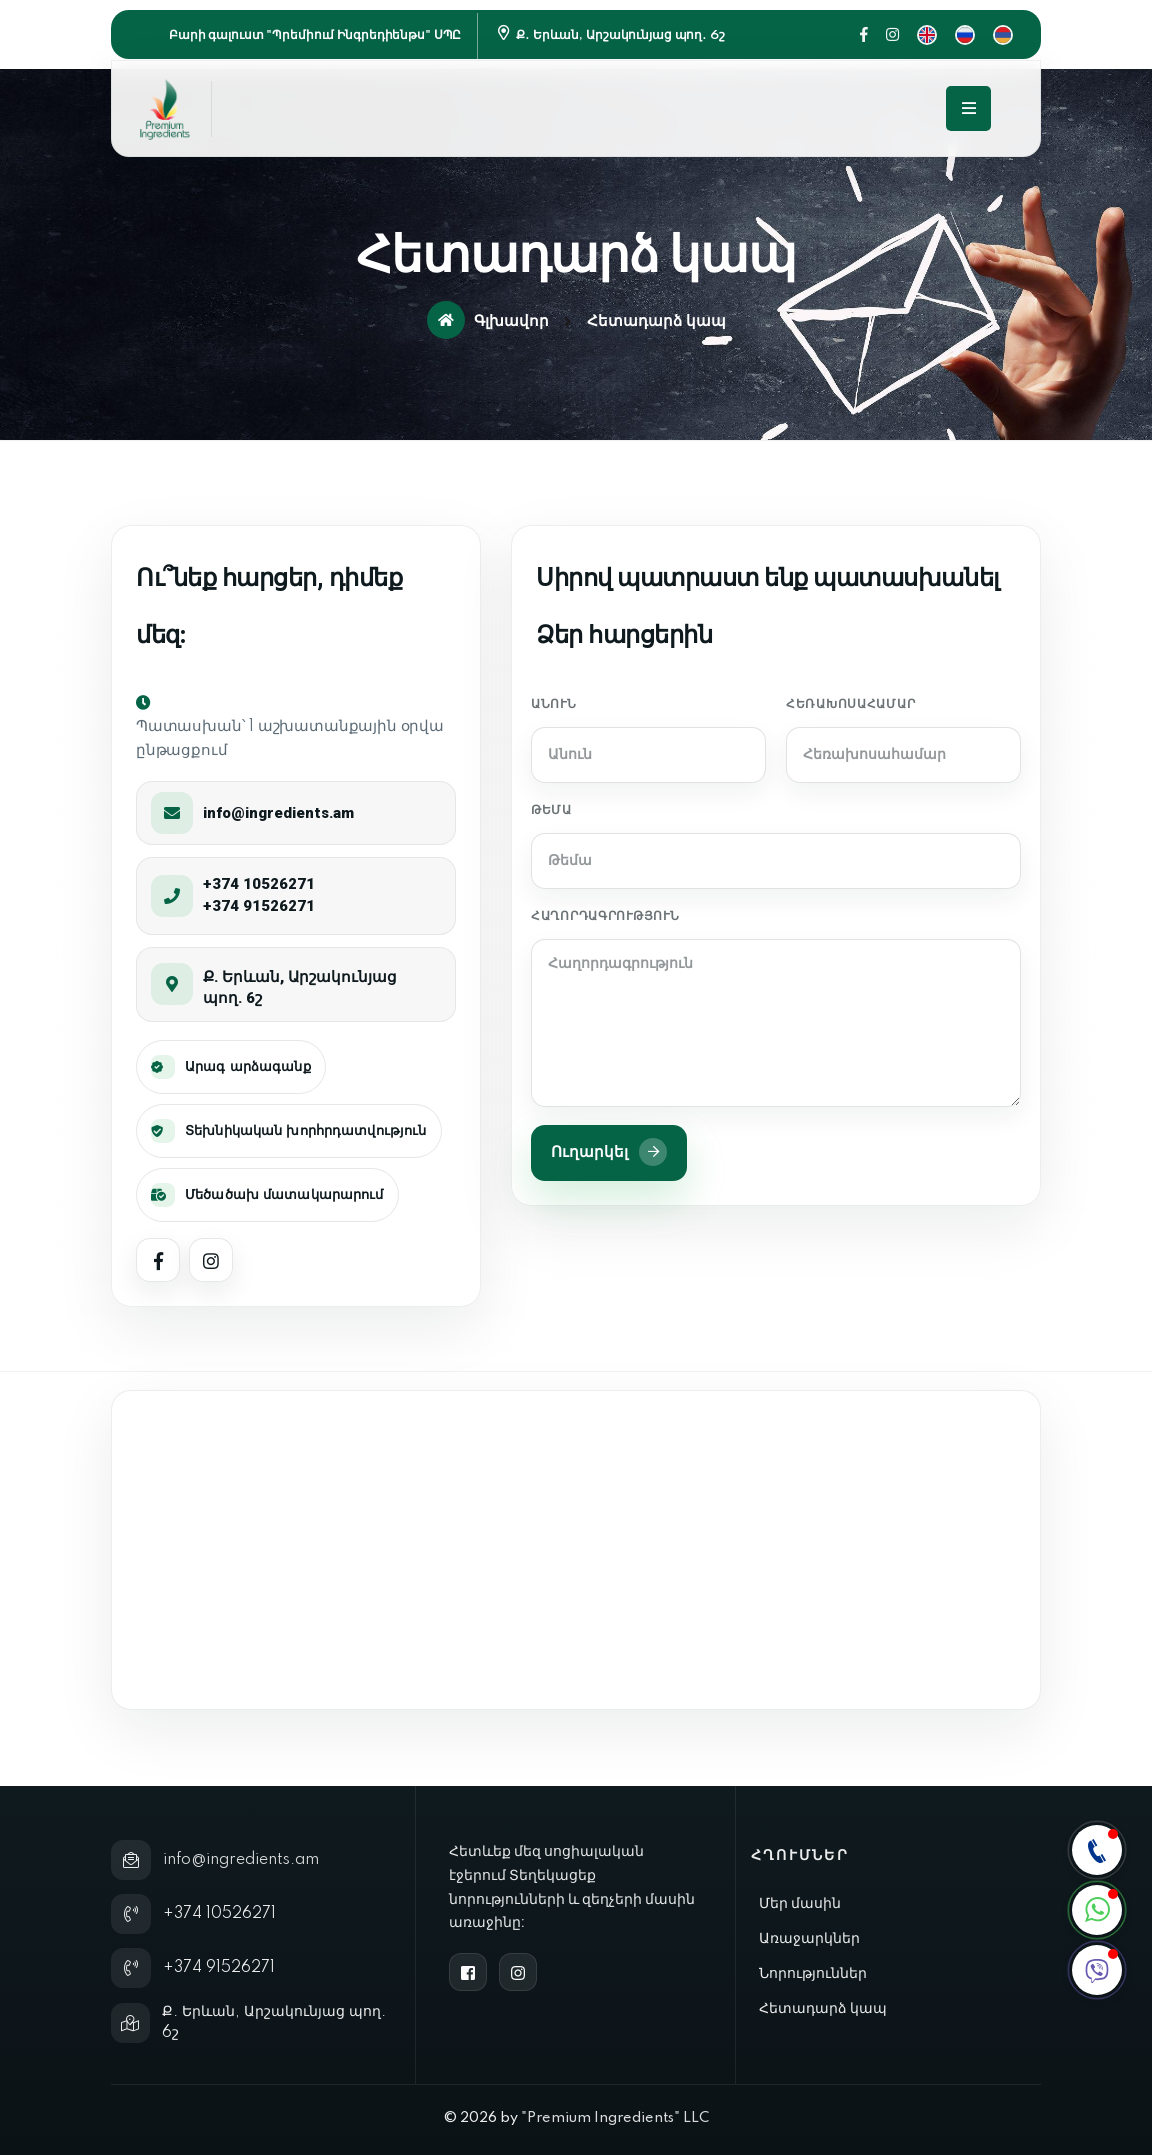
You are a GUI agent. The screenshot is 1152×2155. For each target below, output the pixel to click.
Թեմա (551, 810)
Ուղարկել (609, 1152)
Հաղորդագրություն (605, 916)
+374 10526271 (259, 884)
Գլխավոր (488, 320)
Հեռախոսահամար (850, 704)
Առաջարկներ (809, 1938)
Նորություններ (813, 1973)
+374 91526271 (259, 906)
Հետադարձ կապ (823, 2008)
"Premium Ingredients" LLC (615, 2118)
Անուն (554, 704)
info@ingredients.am (278, 813)
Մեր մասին (800, 1903)
